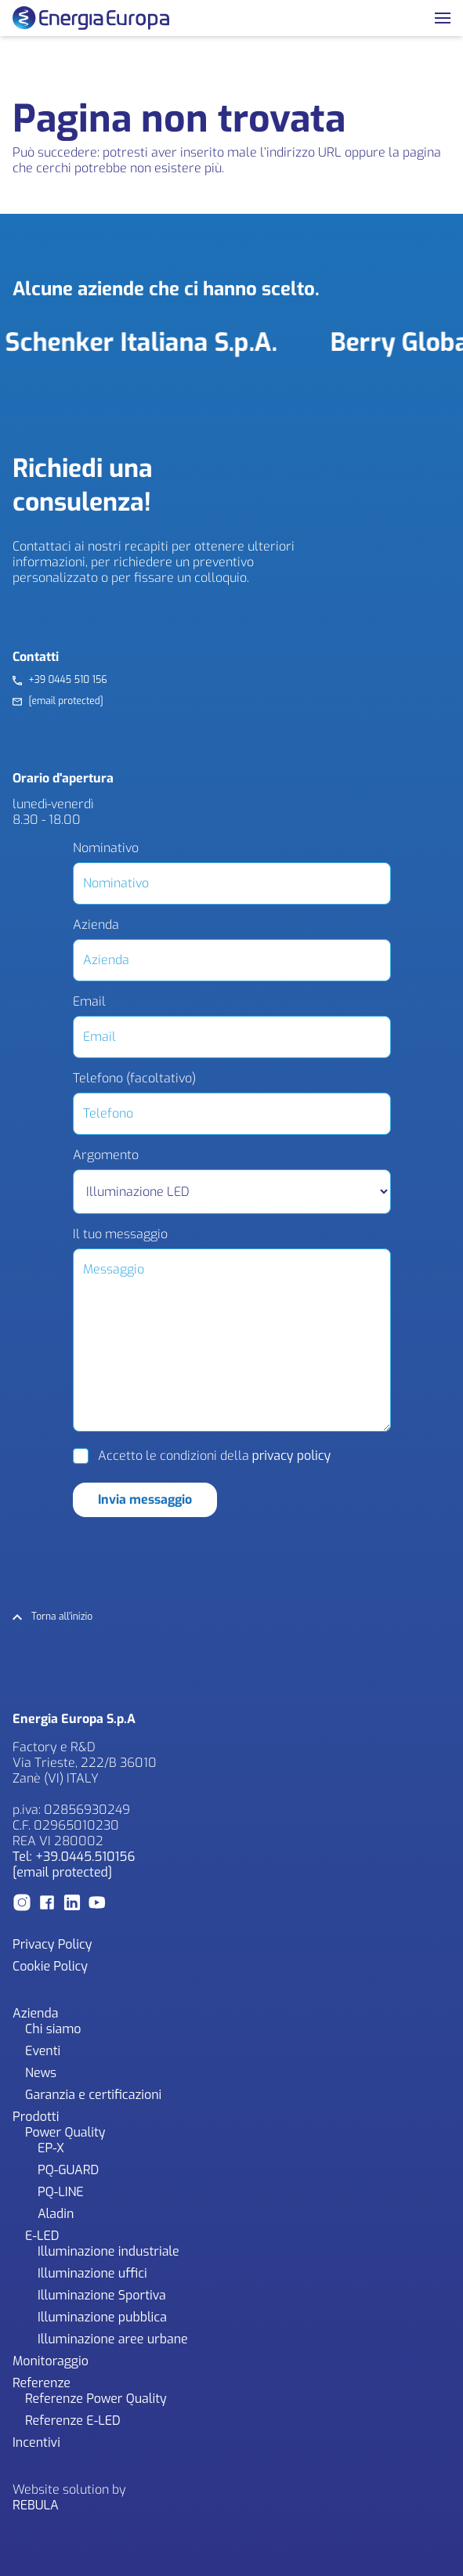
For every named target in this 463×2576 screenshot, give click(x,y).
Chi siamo (53, 2029)
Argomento (106, 1155)
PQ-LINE (61, 2192)
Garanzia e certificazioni (93, 2094)
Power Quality (65, 2132)
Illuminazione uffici (92, 2273)
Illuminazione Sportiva (102, 2295)
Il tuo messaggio (120, 1234)
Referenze (42, 2383)
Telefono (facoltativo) (134, 1078)
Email (89, 1002)
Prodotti (36, 2116)
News (40, 2073)
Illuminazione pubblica (102, 2317)
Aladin (56, 2214)
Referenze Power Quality (96, 2398)
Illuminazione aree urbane (113, 2339)
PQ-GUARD (68, 2170)
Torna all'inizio (61, 1617)
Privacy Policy (52, 1944)
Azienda (96, 925)
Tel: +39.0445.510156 (74, 1856)
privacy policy (291, 1455)
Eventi (42, 2051)
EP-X (51, 2148)
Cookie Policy (50, 1966)
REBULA (36, 2505)
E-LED (42, 2235)
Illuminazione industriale (108, 2251)
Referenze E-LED (73, 2420)
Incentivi (36, 2442)
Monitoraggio (51, 2361)
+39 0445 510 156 (67, 680)
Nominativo (106, 848)
